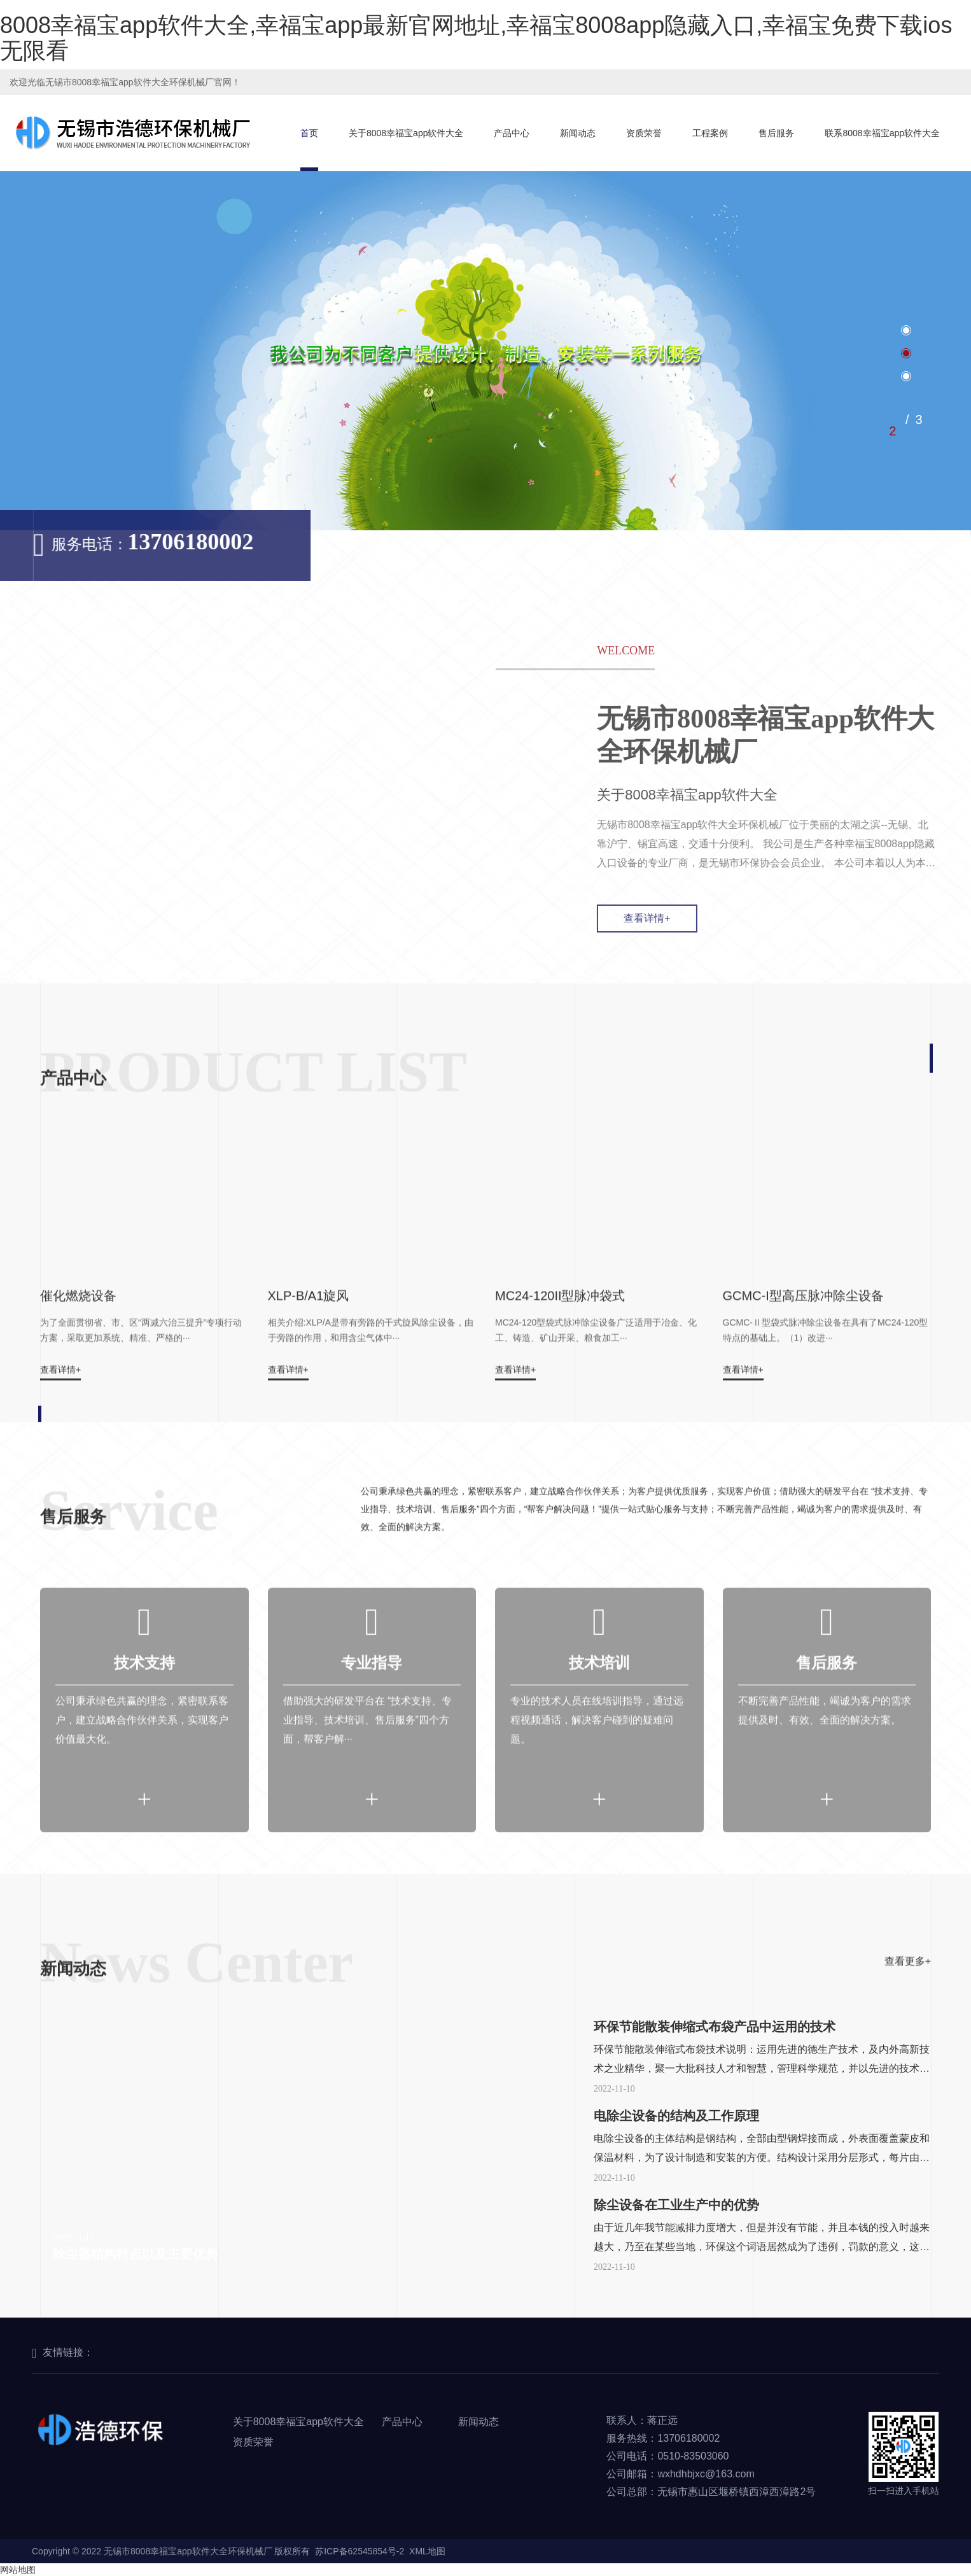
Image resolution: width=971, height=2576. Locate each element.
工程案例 (710, 133)
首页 (309, 133)
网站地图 (18, 2570)
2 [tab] (892, 431)
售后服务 (776, 133)
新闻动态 (578, 133)
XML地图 (427, 2551)
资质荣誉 (644, 133)
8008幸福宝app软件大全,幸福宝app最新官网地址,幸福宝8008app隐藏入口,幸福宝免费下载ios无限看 (476, 38)
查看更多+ (907, 2002)
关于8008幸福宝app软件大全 (406, 133)
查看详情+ (677, 918)
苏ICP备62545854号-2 (359, 2551)
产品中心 (511, 133)
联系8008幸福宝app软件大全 (882, 133)
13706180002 (160, 542)
